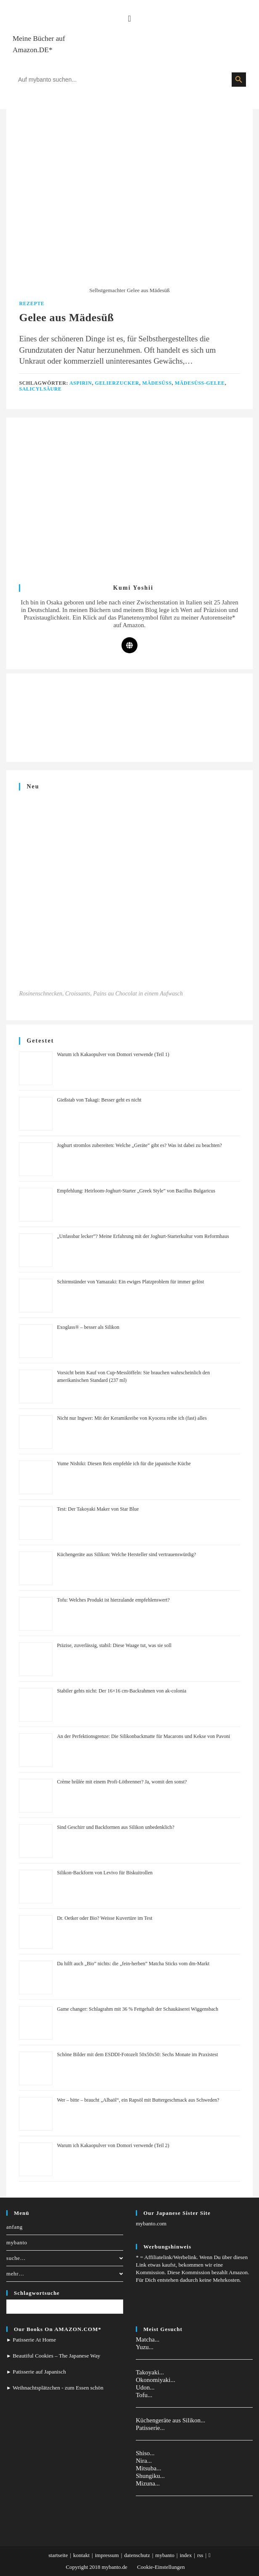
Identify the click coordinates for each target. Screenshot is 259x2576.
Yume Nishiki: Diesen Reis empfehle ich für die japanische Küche (123, 1463)
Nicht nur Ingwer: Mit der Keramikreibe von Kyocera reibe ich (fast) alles (131, 1418)
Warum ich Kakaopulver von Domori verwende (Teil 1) (113, 1054)
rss (200, 2555)
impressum (107, 2555)
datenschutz (137, 2555)
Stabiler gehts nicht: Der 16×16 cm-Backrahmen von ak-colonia (121, 1691)
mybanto (16, 2242)
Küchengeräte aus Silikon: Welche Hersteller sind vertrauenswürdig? (126, 1554)
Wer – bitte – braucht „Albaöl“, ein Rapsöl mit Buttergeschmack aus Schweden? (138, 2100)
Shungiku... (150, 2475)
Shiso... (145, 2453)
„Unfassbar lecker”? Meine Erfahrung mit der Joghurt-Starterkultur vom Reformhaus (143, 1236)
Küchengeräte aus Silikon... (170, 2420)
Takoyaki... (150, 2372)
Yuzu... (144, 2347)
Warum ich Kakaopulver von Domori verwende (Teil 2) (113, 2145)
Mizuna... (148, 2483)
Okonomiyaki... (155, 2379)
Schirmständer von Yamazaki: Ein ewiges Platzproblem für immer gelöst (130, 1282)
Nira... (144, 2460)
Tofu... (144, 2395)
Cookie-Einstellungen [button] (161, 2567)
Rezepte (31, 303)
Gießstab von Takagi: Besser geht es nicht (99, 1100)
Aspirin (80, 383)
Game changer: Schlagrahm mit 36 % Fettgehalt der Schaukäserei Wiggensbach (137, 2009)
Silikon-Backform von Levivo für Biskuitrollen (104, 1873)
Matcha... (147, 2339)
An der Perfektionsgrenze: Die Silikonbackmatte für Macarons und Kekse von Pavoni (143, 1736)
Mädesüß (157, 383)
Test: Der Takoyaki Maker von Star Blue (98, 1509)
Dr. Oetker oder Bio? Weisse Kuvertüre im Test (104, 1918)
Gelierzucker (117, 383)
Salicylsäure (40, 389)
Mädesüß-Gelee (200, 383)
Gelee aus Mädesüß (66, 317)
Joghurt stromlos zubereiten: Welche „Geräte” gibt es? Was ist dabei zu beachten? (139, 1145)
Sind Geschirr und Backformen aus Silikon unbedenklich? (115, 1827)
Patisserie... (150, 2427)
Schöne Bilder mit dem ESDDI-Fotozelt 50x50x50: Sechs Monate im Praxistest (137, 2054)
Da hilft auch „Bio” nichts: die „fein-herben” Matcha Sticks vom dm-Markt (133, 1964)
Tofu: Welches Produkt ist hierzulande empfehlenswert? (113, 1600)
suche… (64, 2258)
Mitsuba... (148, 2468)
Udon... (145, 2387)
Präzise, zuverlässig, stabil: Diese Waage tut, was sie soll (114, 1645)
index (186, 2555)
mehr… (64, 2273)
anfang (14, 2227)
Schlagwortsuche (37, 2293)
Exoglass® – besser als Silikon (88, 1327)
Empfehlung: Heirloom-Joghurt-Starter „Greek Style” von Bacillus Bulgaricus (136, 1191)
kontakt (81, 2555)
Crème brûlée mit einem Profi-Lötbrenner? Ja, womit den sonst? (122, 1782)
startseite (58, 2555)
